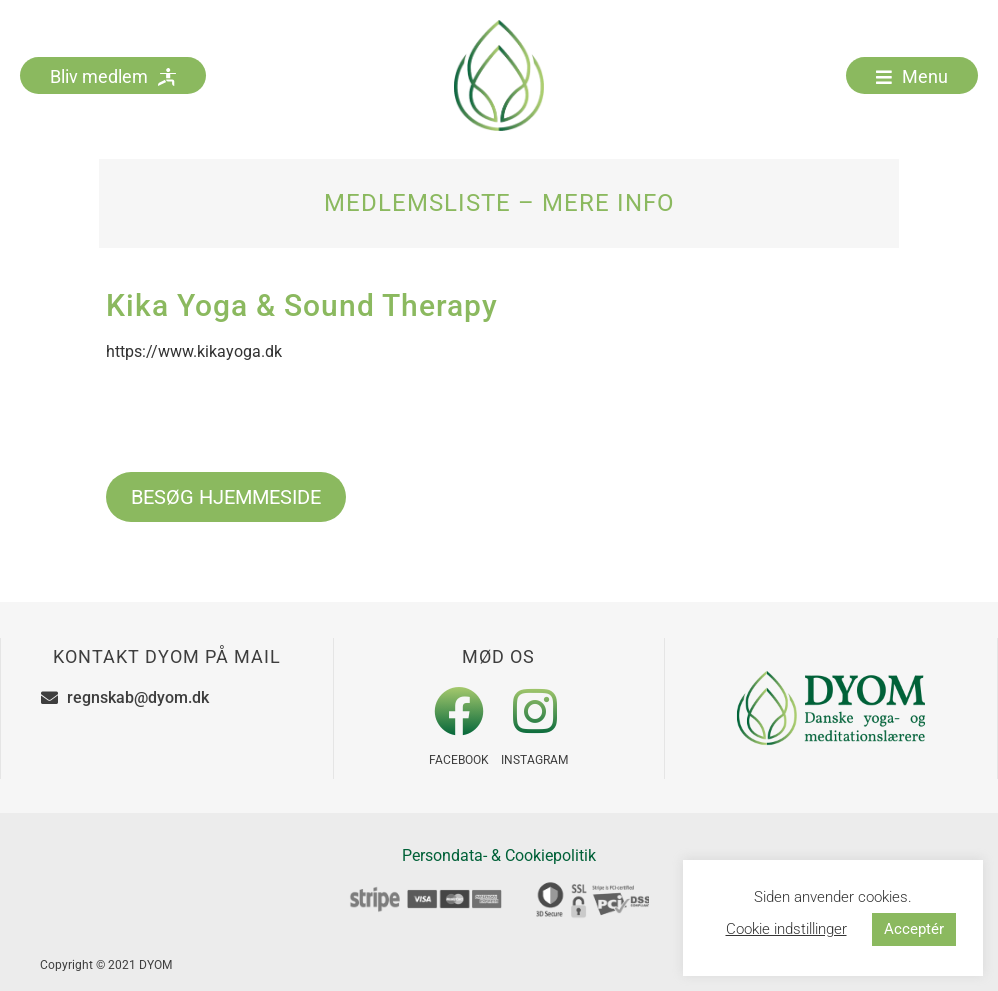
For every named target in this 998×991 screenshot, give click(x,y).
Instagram (534, 760)
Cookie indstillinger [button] (786, 929)
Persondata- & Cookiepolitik (499, 855)
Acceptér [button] (914, 929)
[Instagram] (535, 711)
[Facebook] (459, 711)
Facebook (459, 760)
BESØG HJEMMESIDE (226, 497)
